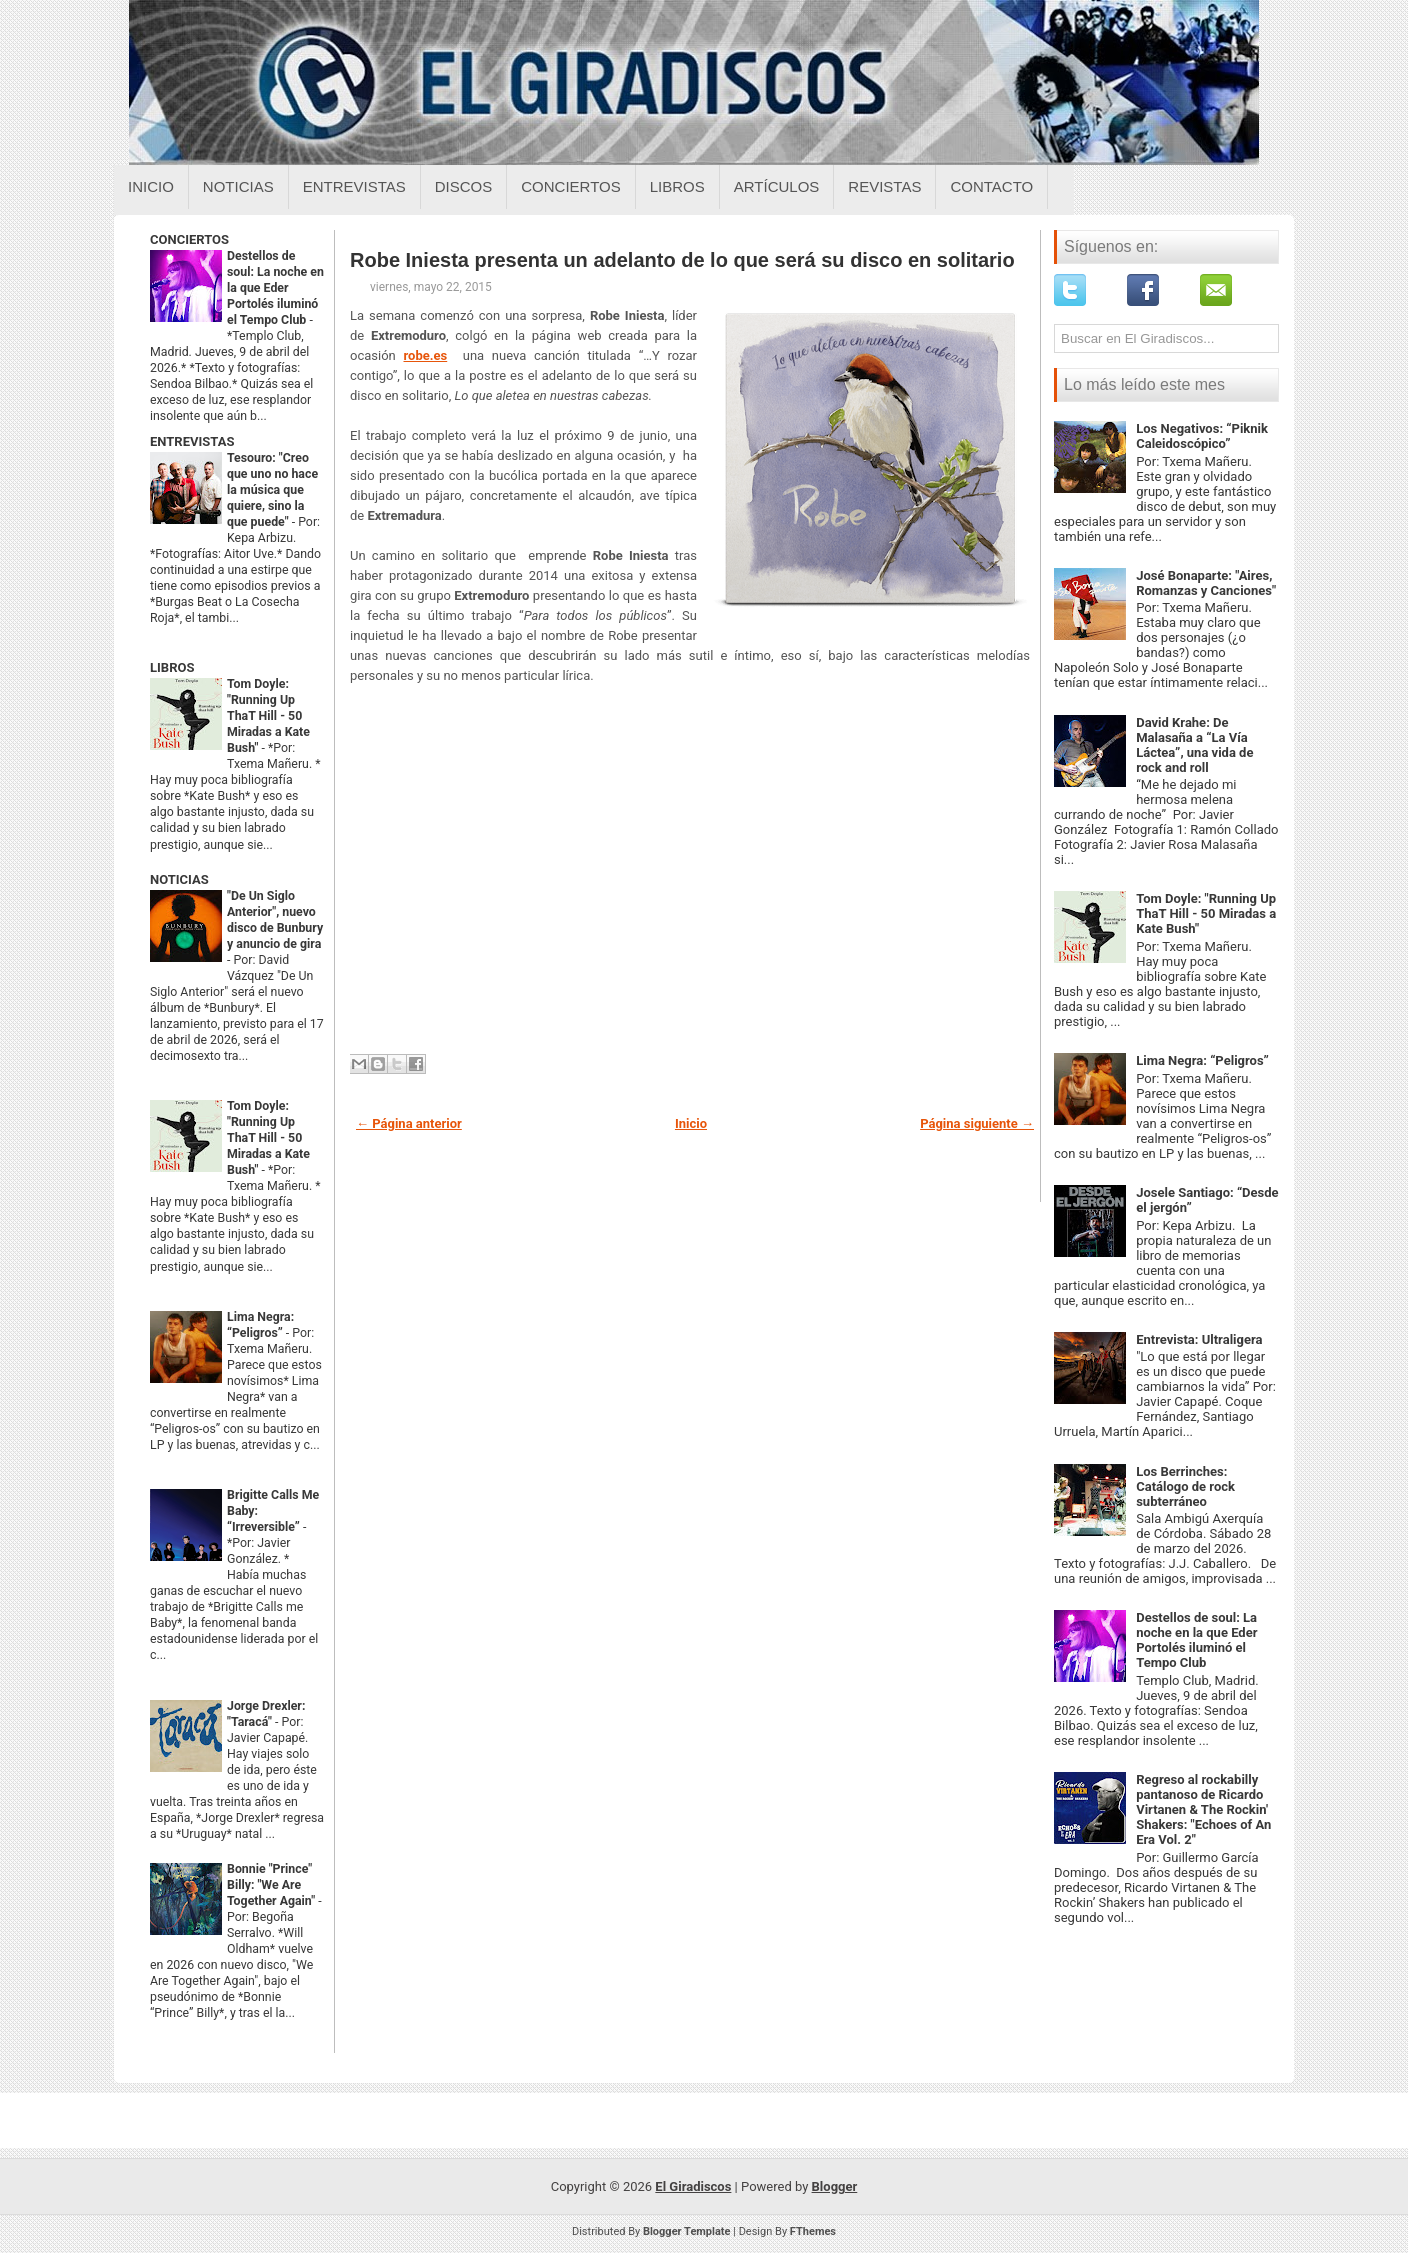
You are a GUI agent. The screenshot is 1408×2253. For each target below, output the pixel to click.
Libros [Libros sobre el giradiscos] (677, 186)
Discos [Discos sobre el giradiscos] (464, 186)
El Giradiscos (693, 2186)
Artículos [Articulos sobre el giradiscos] (777, 186)
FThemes (813, 2231)
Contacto (991, 186)
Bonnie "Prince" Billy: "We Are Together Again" (272, 1885)
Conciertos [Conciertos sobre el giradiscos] (570, 186)
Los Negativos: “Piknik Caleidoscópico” (1202, 436)
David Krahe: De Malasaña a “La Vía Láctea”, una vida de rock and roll (1194, 745)
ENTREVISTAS (192, 441)
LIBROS (172, 667)
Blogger (835, 2186)
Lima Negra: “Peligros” (1202, 1060)
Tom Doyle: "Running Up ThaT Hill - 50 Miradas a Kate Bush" (268, 716)
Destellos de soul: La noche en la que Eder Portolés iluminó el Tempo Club (275, 288)
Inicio (151, 186)
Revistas (884, 186)
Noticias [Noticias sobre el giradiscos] (238, 186)
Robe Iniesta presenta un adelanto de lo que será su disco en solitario (682, 260)
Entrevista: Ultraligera (1199, 1339)
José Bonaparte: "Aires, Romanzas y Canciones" (1206, 583)
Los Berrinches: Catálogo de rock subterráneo (1185, 1486)
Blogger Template (687, 2231)
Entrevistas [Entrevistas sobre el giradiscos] (354, 186)
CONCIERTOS (189, 239)
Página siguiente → (977, 1123)
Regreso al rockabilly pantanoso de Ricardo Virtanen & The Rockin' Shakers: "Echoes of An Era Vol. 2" (1203, 1809)
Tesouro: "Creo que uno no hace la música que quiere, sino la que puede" (272, 490)
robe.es (426, 355)
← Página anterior (409, 1123)
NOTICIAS (179, 879)
